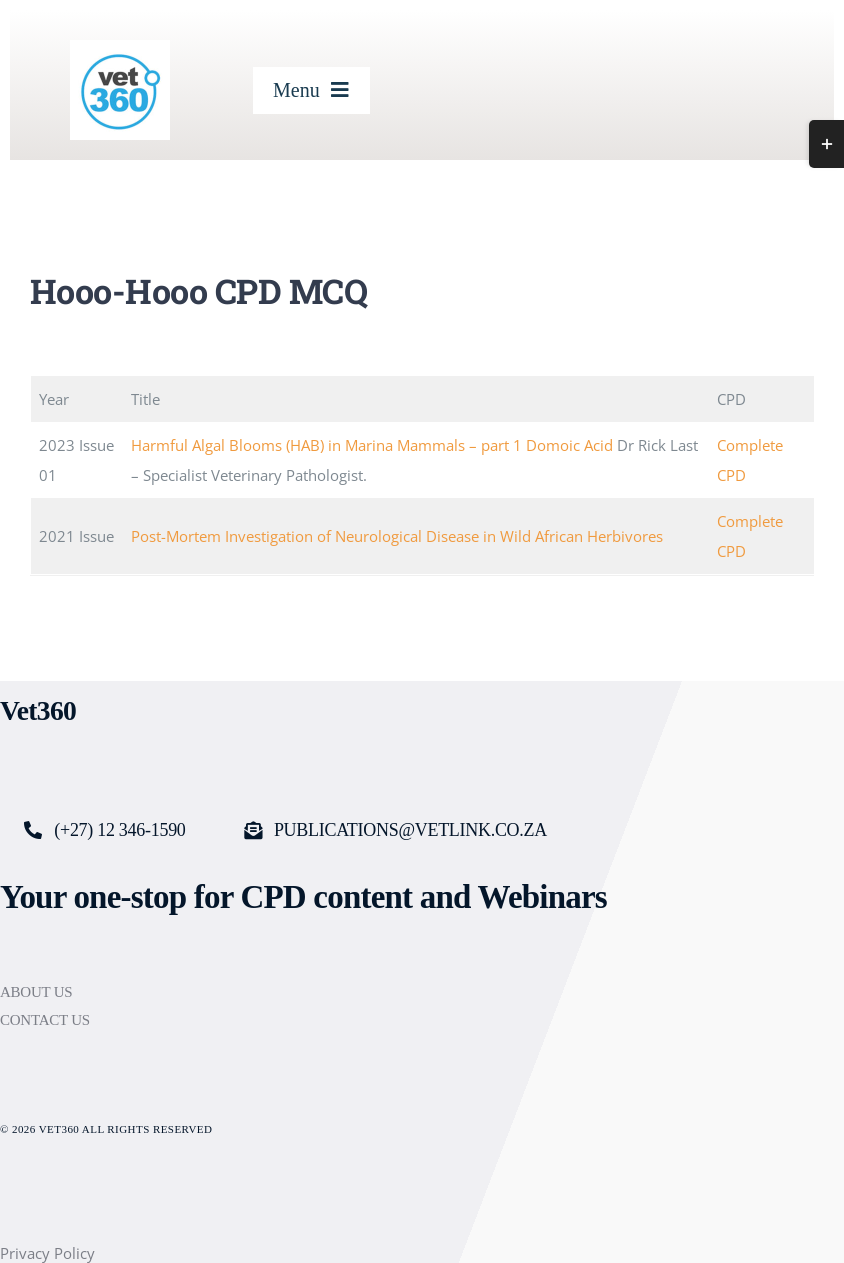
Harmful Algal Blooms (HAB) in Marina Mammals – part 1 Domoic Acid (372, 445)
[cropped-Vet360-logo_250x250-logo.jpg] (120, 47)
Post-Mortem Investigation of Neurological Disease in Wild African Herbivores (397, 536)
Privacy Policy (47, 1253)
